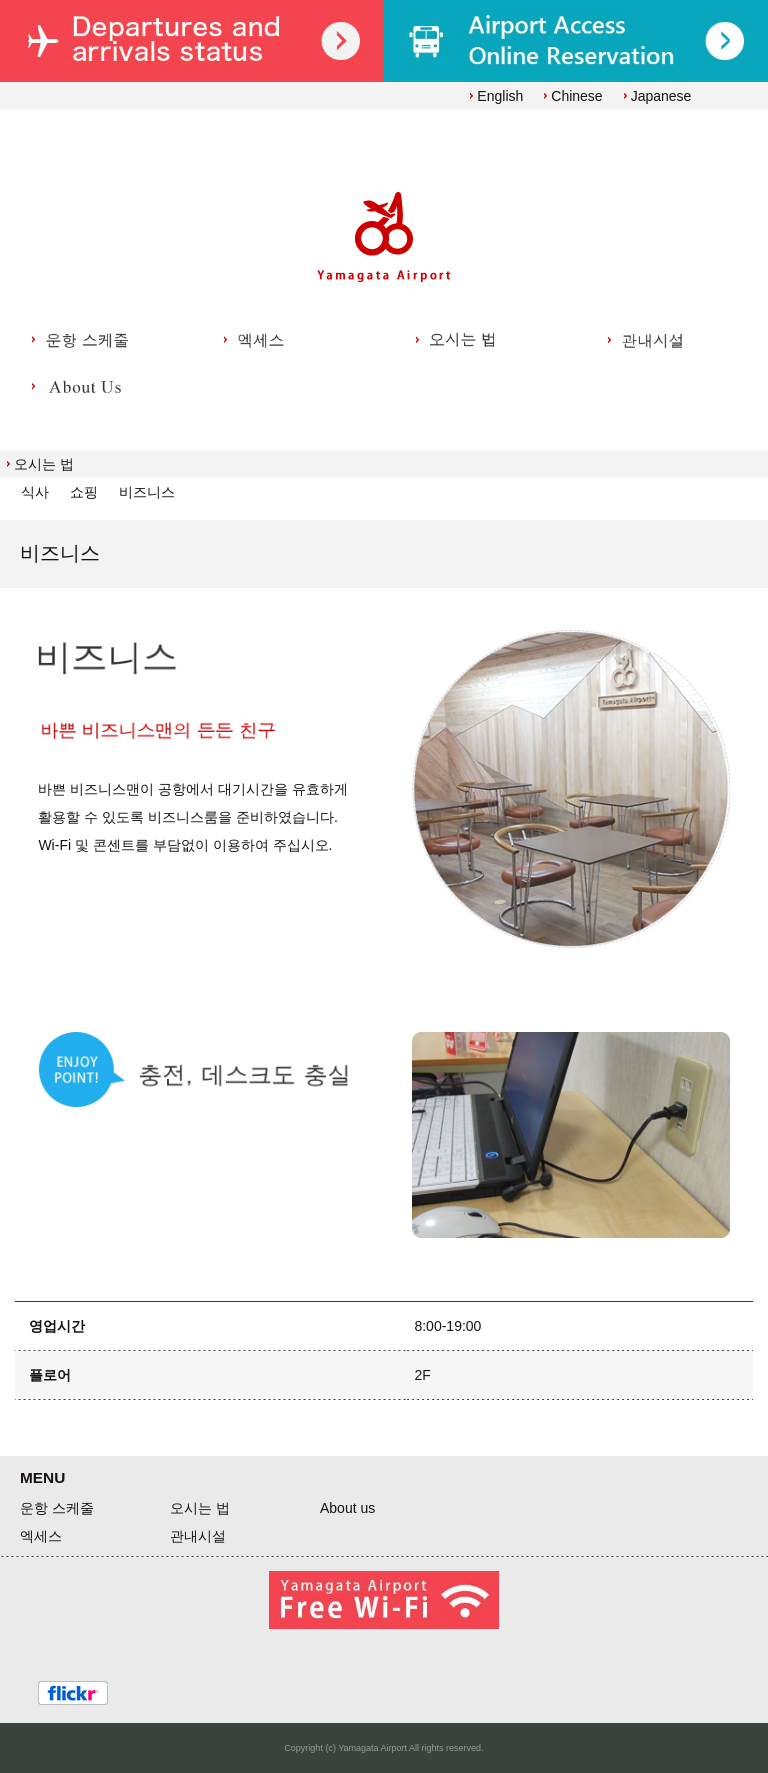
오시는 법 (44, 464)
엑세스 (41, 1536)
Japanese (661, 96)
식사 (35, 492)
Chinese (576, 96)
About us (347, 1508)
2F (422, 1375)
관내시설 (198, 1536)
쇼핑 (84, 492)
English (500, 96)
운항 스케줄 (57, 1508)
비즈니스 (147, 492)
